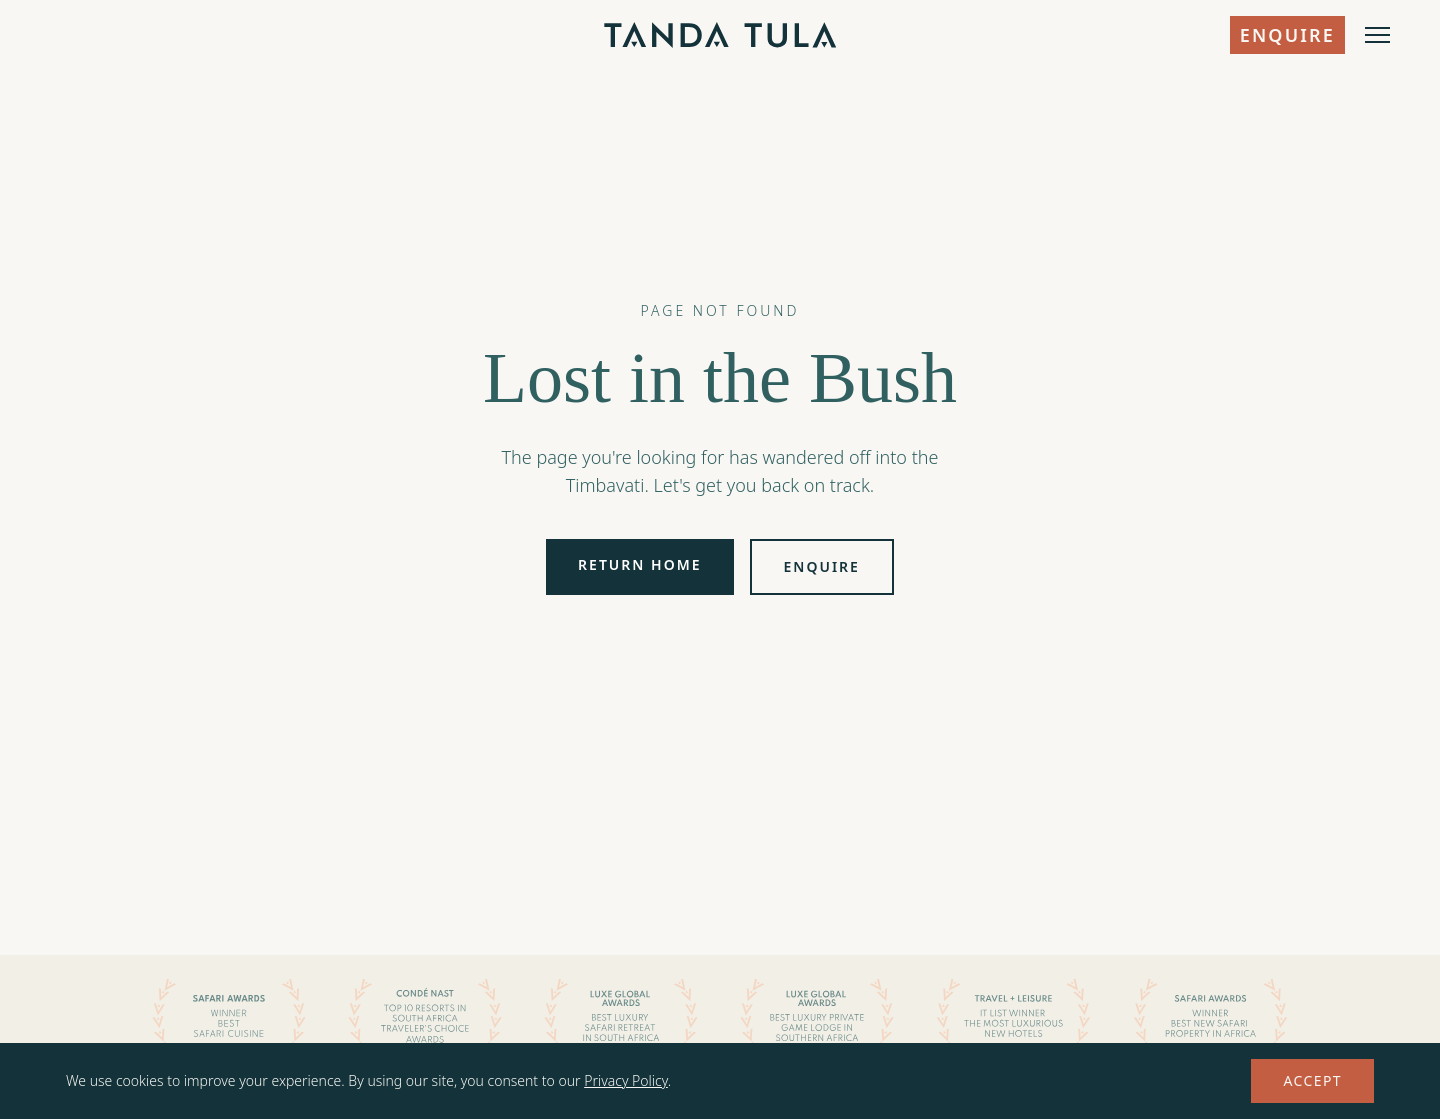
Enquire (1287, 35)
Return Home (639, 564)
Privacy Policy (626, 1080)
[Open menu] (1377, 35)
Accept (1312, 1080)
